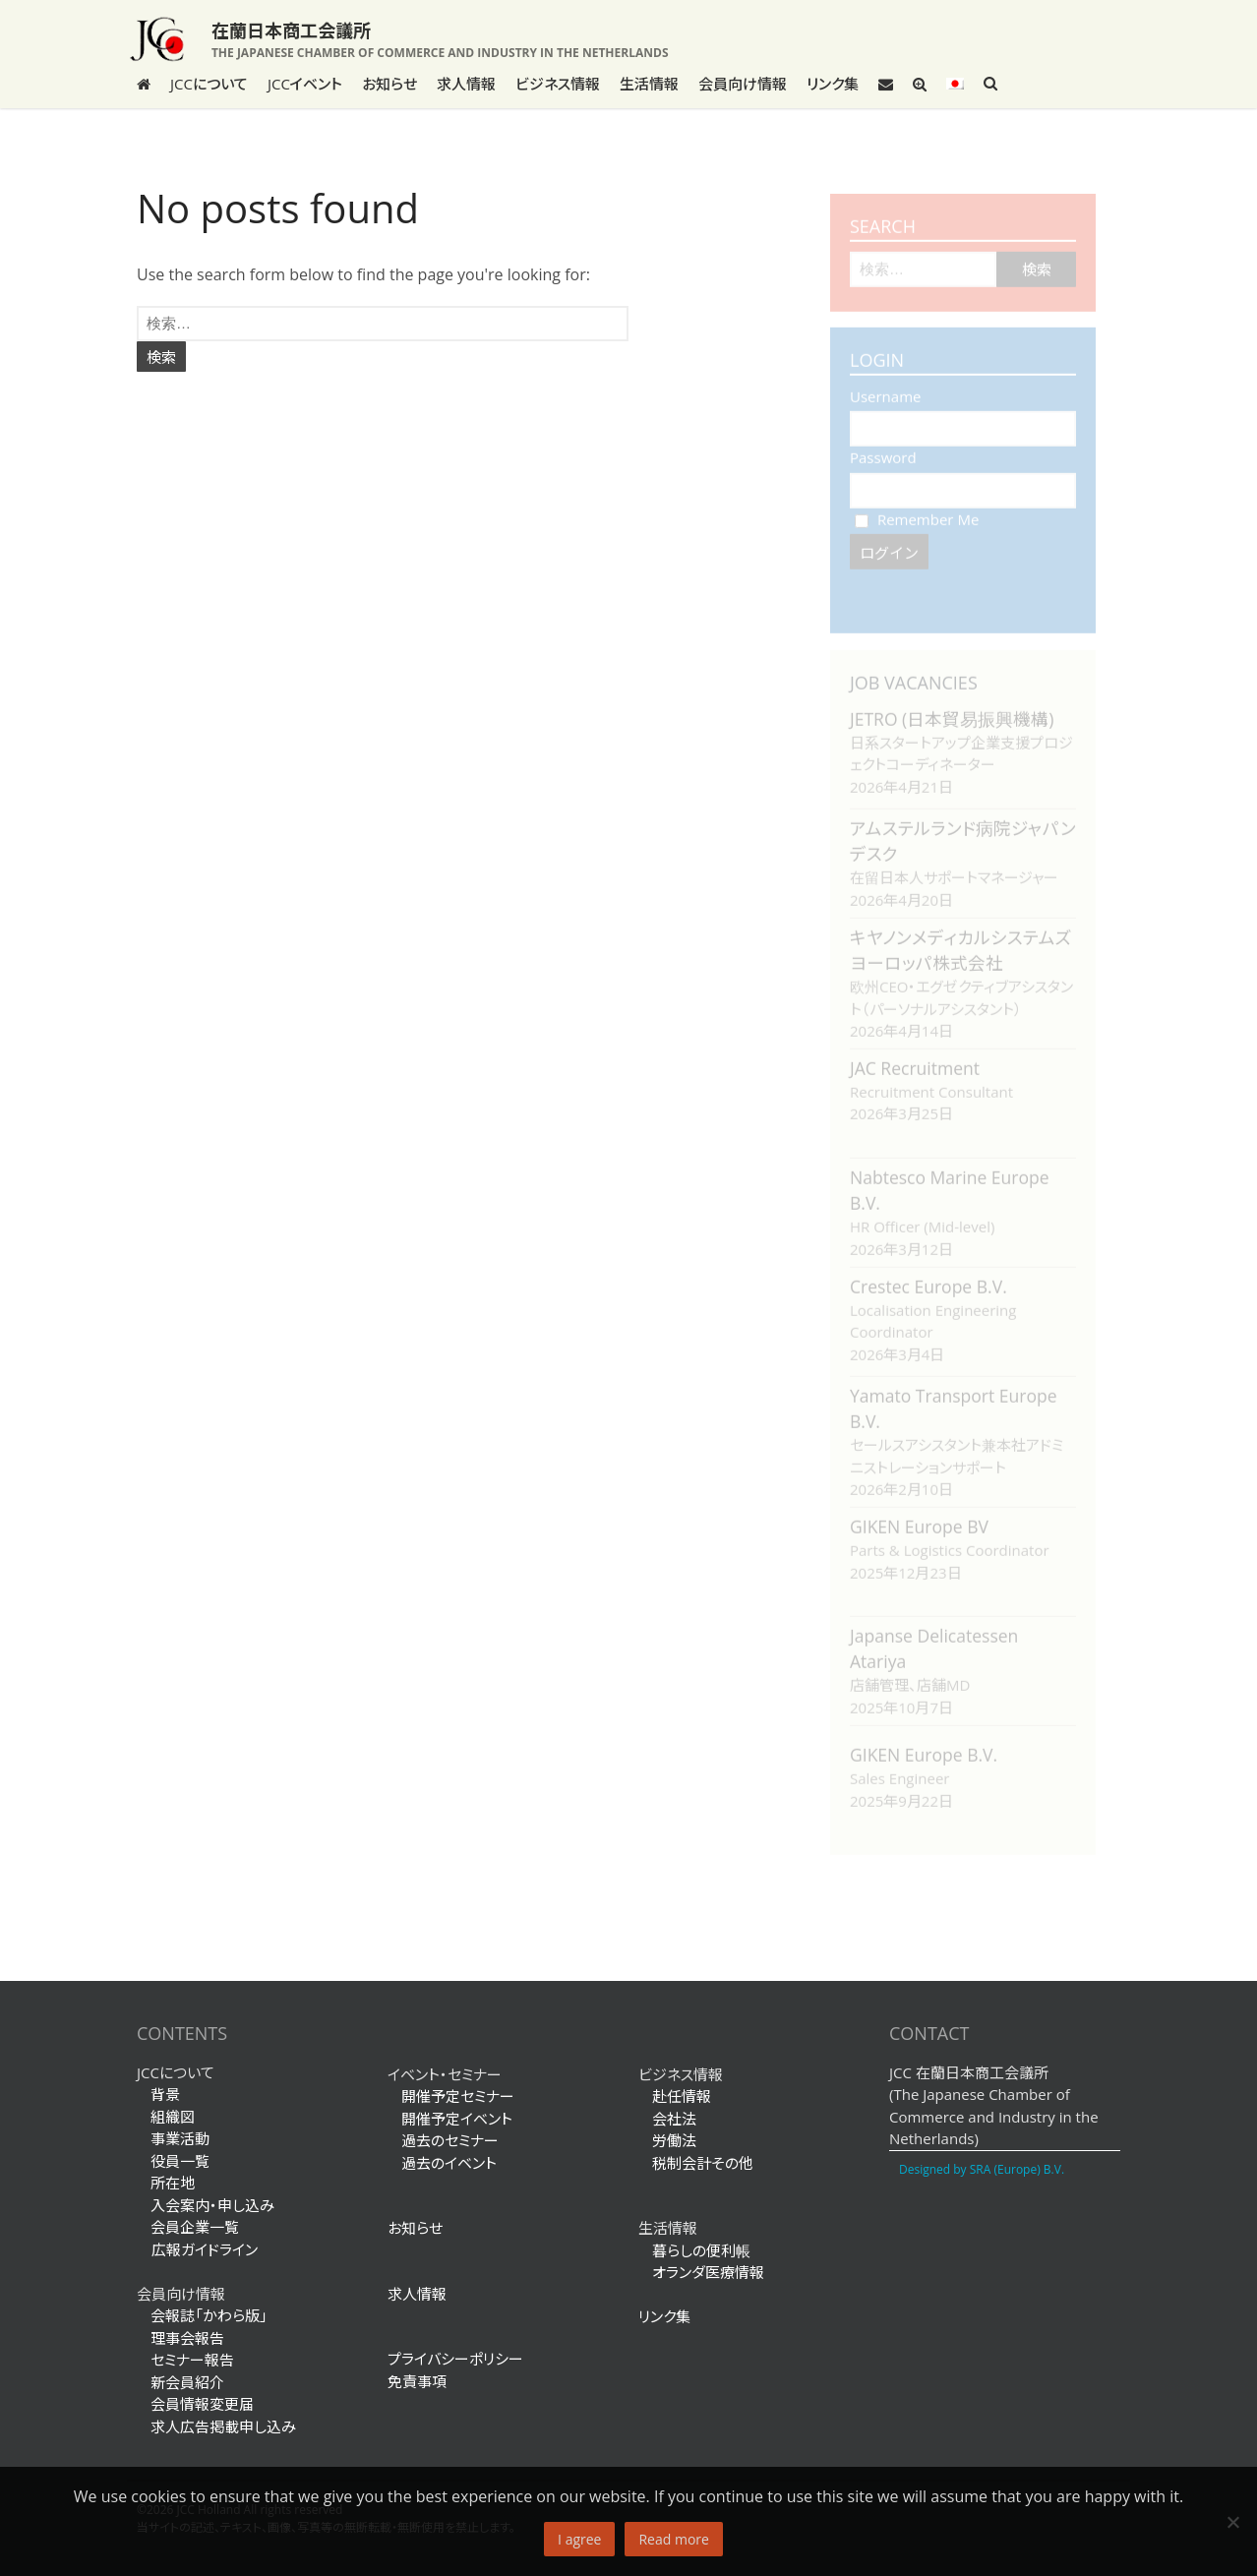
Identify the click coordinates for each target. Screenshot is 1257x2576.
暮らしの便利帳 (701, 2250)
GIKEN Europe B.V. (923, 1745)
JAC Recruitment (915, 1058)
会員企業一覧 (194, 2227)
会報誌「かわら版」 (209, 2315)
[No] (1232, 2522)
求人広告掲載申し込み (223, 2426)
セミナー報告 (192, 2359)
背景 (165, 2094)
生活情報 (649, 83)
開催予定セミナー (457, 2096)
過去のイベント (449, 2163)
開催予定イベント (456, 2118)
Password (883, 447)
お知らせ (389, 83)
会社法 (674, 2118)
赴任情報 (681, 2096)
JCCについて (209, 83)
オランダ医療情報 (708, 2272)
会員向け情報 (742, 83)
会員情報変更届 (202, 2404)
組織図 (172, 2117)
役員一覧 (180, 2161)
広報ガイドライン (197, 2249)
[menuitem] (955, 83)
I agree (579, 2539)
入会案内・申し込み (212, 2205)
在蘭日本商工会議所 (291, 30)
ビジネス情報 (557, 83)
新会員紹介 (187, 2382)
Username (885, 386)
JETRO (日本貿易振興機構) (951, 709)
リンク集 (833, 83)
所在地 (172, 2182)
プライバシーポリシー (455, 2358)
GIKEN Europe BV (919, 1516)
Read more (673, 2539)
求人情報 (466, 83)
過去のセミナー (450, 2140)
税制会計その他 (702, 2163)
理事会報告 (187, 2338)
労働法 (674, 2140)
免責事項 (417, 2381)
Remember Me (917, 509)
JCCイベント (305, 83)
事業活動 (180, 2138)
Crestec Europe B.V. (928, 1276)
